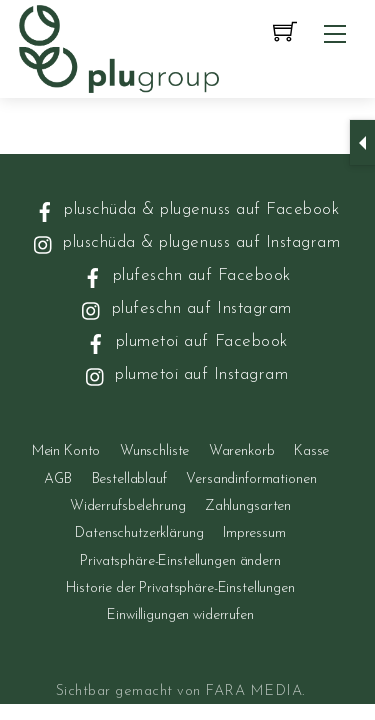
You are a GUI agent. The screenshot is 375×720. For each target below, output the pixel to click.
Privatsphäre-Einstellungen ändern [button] (180, 561)
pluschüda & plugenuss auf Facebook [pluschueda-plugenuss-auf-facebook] (185, 209)
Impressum (254, 533)
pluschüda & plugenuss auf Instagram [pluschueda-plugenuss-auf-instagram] (185, 242)
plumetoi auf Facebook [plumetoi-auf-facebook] (184, 341)
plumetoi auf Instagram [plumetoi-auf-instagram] (185, 374)
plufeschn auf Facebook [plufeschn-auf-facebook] (185, 275)
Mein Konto (66, 451)
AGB (58, 479)
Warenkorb (242, 451)
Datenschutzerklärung (139, 533)
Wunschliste (154, 451)
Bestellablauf (129, 479)
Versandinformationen (251, 479)
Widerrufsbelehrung (127, 506)
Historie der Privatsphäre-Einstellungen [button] (180, 588)
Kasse (311, 451)
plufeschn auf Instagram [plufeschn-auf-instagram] (184, 308)
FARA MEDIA (253, 691)
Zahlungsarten (248, 506)
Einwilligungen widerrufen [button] (180, 615)
